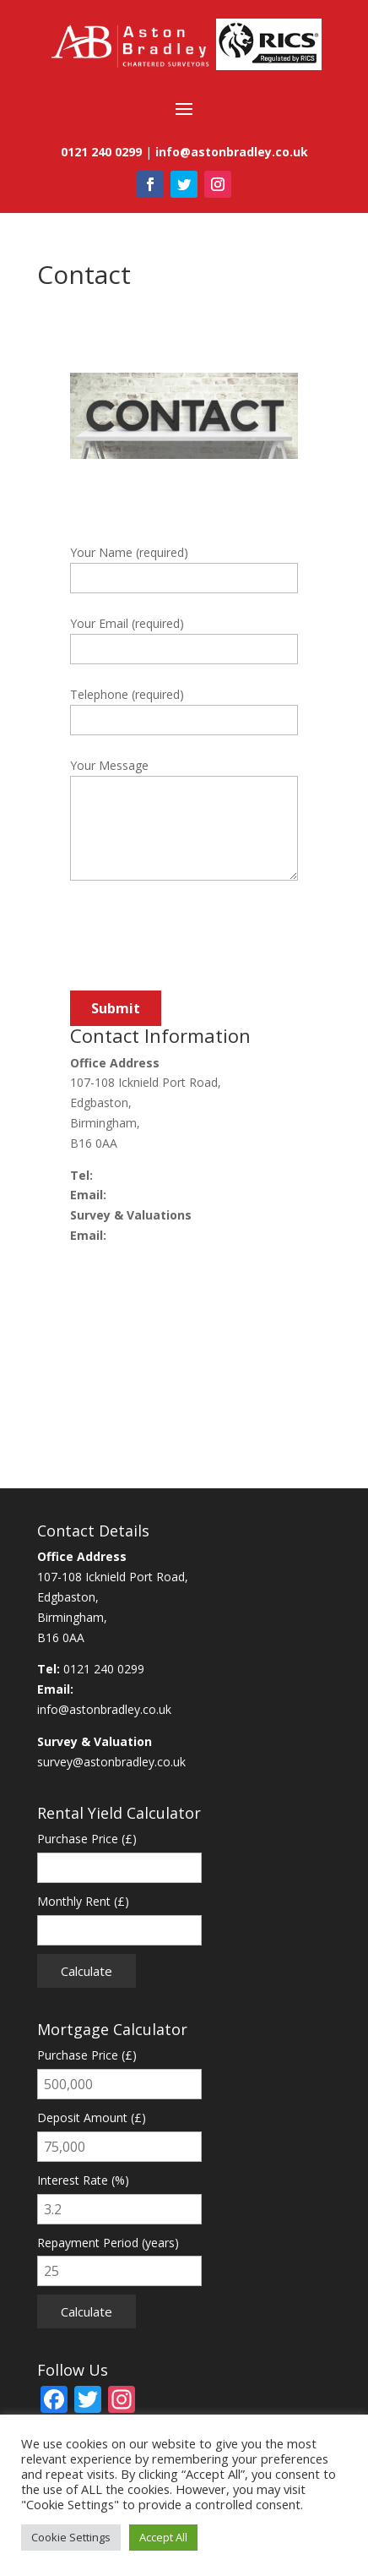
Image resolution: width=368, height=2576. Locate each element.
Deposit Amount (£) (91, 2117)
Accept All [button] (163, 2537)
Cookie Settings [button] (71, 2537)
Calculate (86, 1970)
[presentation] (198, 946)
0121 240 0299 (136, 1175)
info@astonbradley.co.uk (177, 1195)
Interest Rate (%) (83, 2180)
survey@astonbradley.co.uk (184, 1235)
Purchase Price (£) (87, 1839)
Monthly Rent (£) (83, 1901)
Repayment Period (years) (108, 2243)
